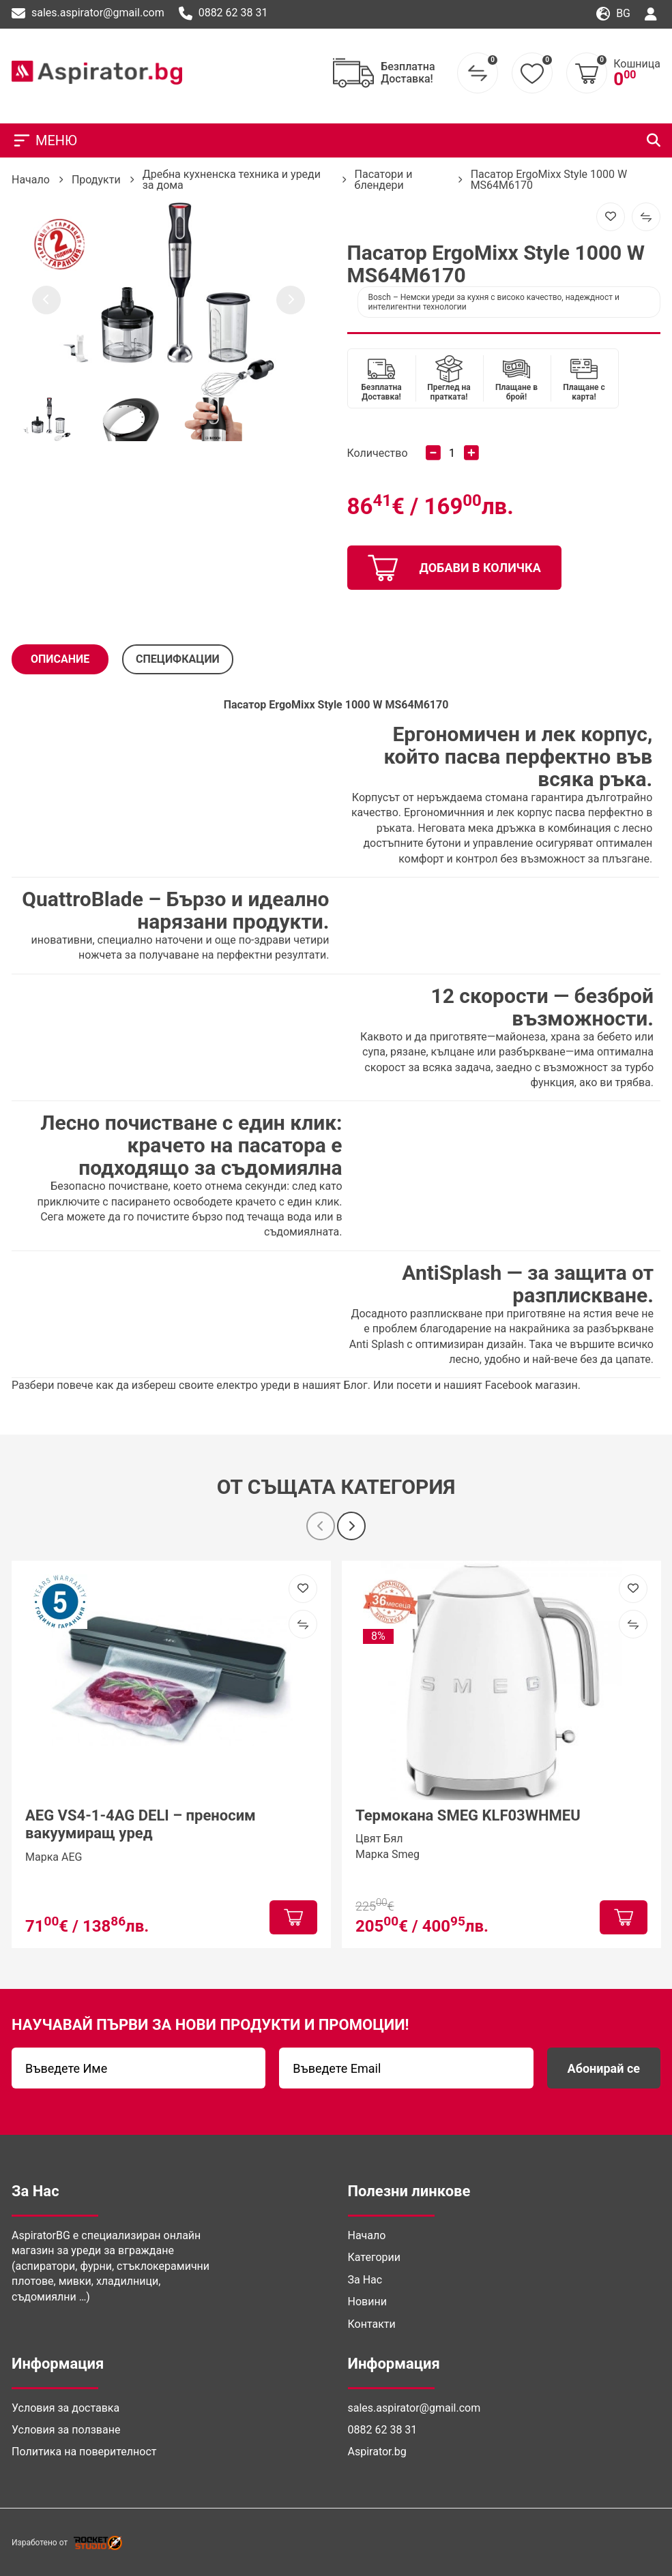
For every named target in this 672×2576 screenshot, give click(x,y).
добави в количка (454, 568)
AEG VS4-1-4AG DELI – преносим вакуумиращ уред (140, 1824)
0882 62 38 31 (223, 13)
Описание (60, 659)
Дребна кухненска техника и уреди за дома (232, 180)
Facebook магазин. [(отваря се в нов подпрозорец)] (533, 1385)
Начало (31, 179)
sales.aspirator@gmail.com (88, 13)
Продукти (96, 179)
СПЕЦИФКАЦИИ (178, 659)
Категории (374, 2257)
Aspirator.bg (377, 2451)
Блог (356, 1385)
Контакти (372, 2324)
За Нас (365, 2279)
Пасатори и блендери (384, 180)
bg (613, 14)
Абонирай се (604, 2068)
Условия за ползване (66, 2429)
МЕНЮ (44, 140)
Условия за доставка (65, 2407)
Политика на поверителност (84, 2451)
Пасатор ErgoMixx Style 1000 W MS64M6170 (549, 180)
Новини (367, 2301)
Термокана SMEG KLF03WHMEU (468, 1815)
